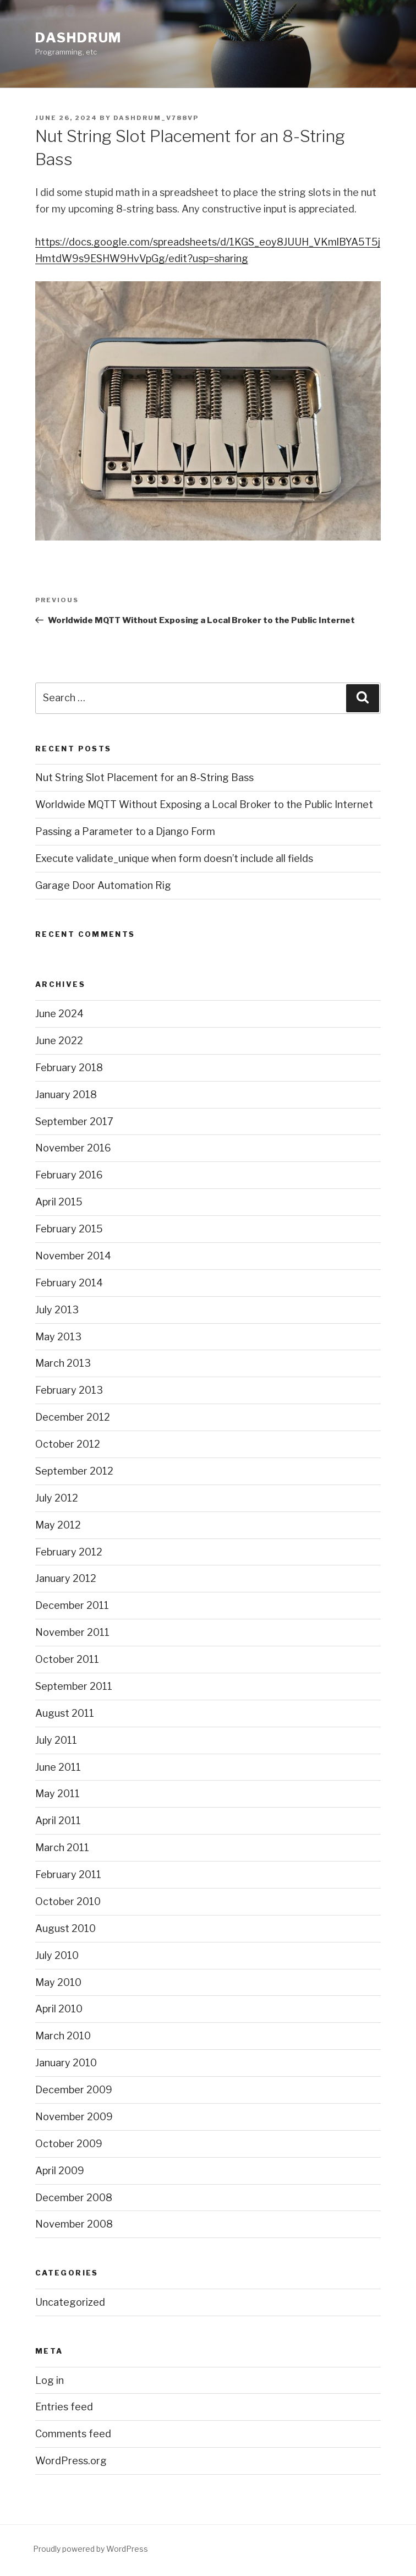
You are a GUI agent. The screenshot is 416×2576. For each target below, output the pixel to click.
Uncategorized (70, 2302)
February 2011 (68, 1874)
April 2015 (59, 1202)
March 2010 (63, 2036)
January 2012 (65, 1578)
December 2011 (72, 1605)
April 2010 (59, 2009)
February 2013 (69, 1390)
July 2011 (56, 1740)
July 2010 (57, 1955)
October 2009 (68, 2143)
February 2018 (69, 1067)
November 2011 (72, 1632)
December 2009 (73, 2089)
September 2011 (73, 1686)
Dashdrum (78, 38)
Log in (49, 2380)
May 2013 (58, 1336)
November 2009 (74, 2116)
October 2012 (67, 1444)
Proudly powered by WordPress (90, 2548)
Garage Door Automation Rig (103, 885)
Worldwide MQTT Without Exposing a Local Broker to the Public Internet (204, 804)
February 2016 (69, 1175)
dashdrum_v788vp (156, 118)
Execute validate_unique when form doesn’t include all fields (174, 858)
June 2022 (59, 1040)
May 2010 (58, 1982)
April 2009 (59, 2170)
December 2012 (72, 1417)
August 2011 (64, 1713)
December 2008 (73, 2197)
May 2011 (57, 1793)
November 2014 (73, 1256)
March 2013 (63, 1363)
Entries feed (64, 2407)
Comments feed (73, 2433)
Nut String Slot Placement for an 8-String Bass (144, 777)
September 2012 (74, 1471)
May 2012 (58, 1525)
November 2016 (73, 1148)
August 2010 (65, 1928)
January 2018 (66, 1094)
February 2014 (69, 1283)
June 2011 (58, 1767)
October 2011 (67, 1659)
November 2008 (74, 2224)
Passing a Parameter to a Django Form (125, 831)
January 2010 (66, 2063)
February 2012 (68, 1552)
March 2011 (62, 1847)
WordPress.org (71, 2460)
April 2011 (58, 1820)
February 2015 (69, 1229)
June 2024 (59, 1013)
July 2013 (57, 1310)
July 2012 (56, 1498)
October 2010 (68, 1901)
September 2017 (74, 1121)
